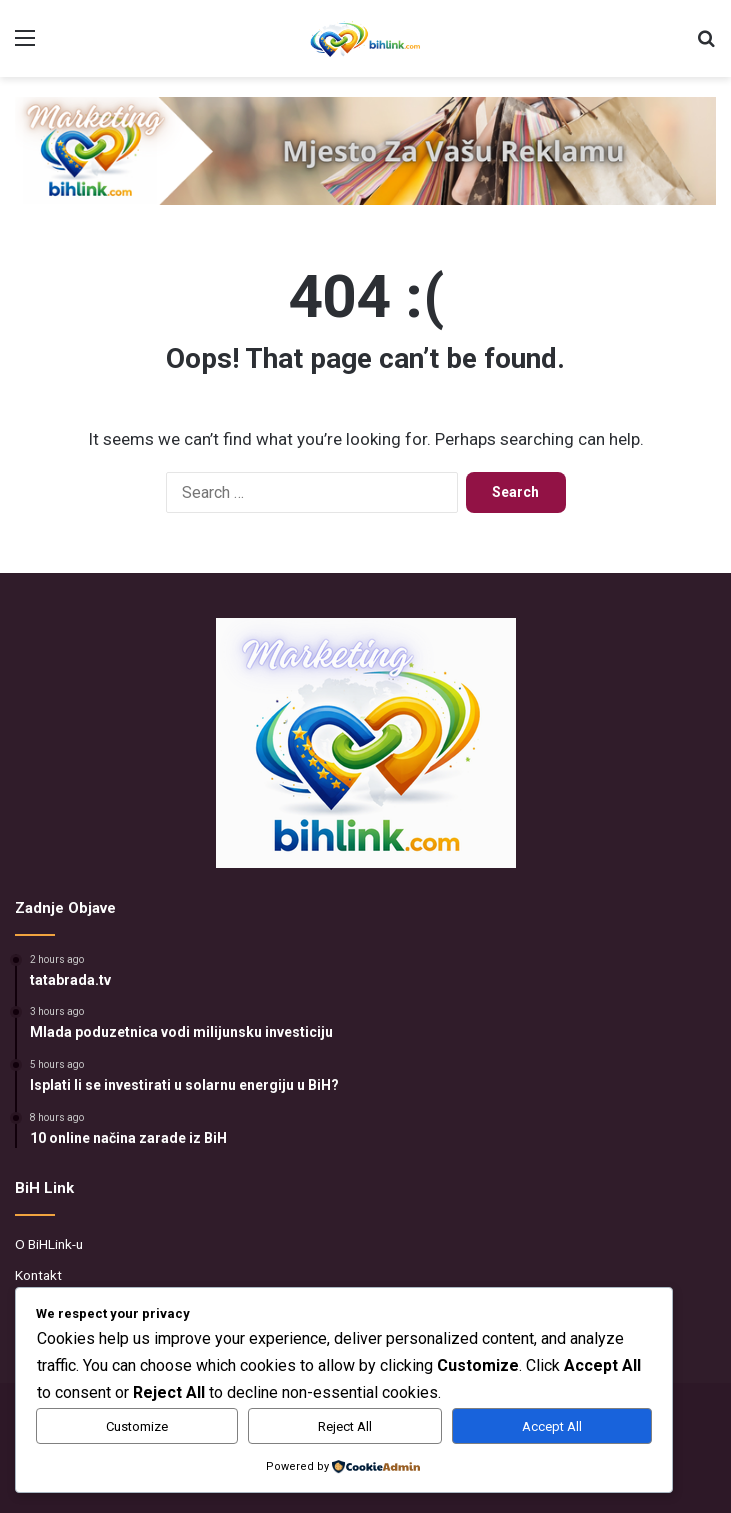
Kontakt (38, 1275)
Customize (137, 1426)
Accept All (552, 1426)
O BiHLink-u (49, 1244)
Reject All (345, 1426)
